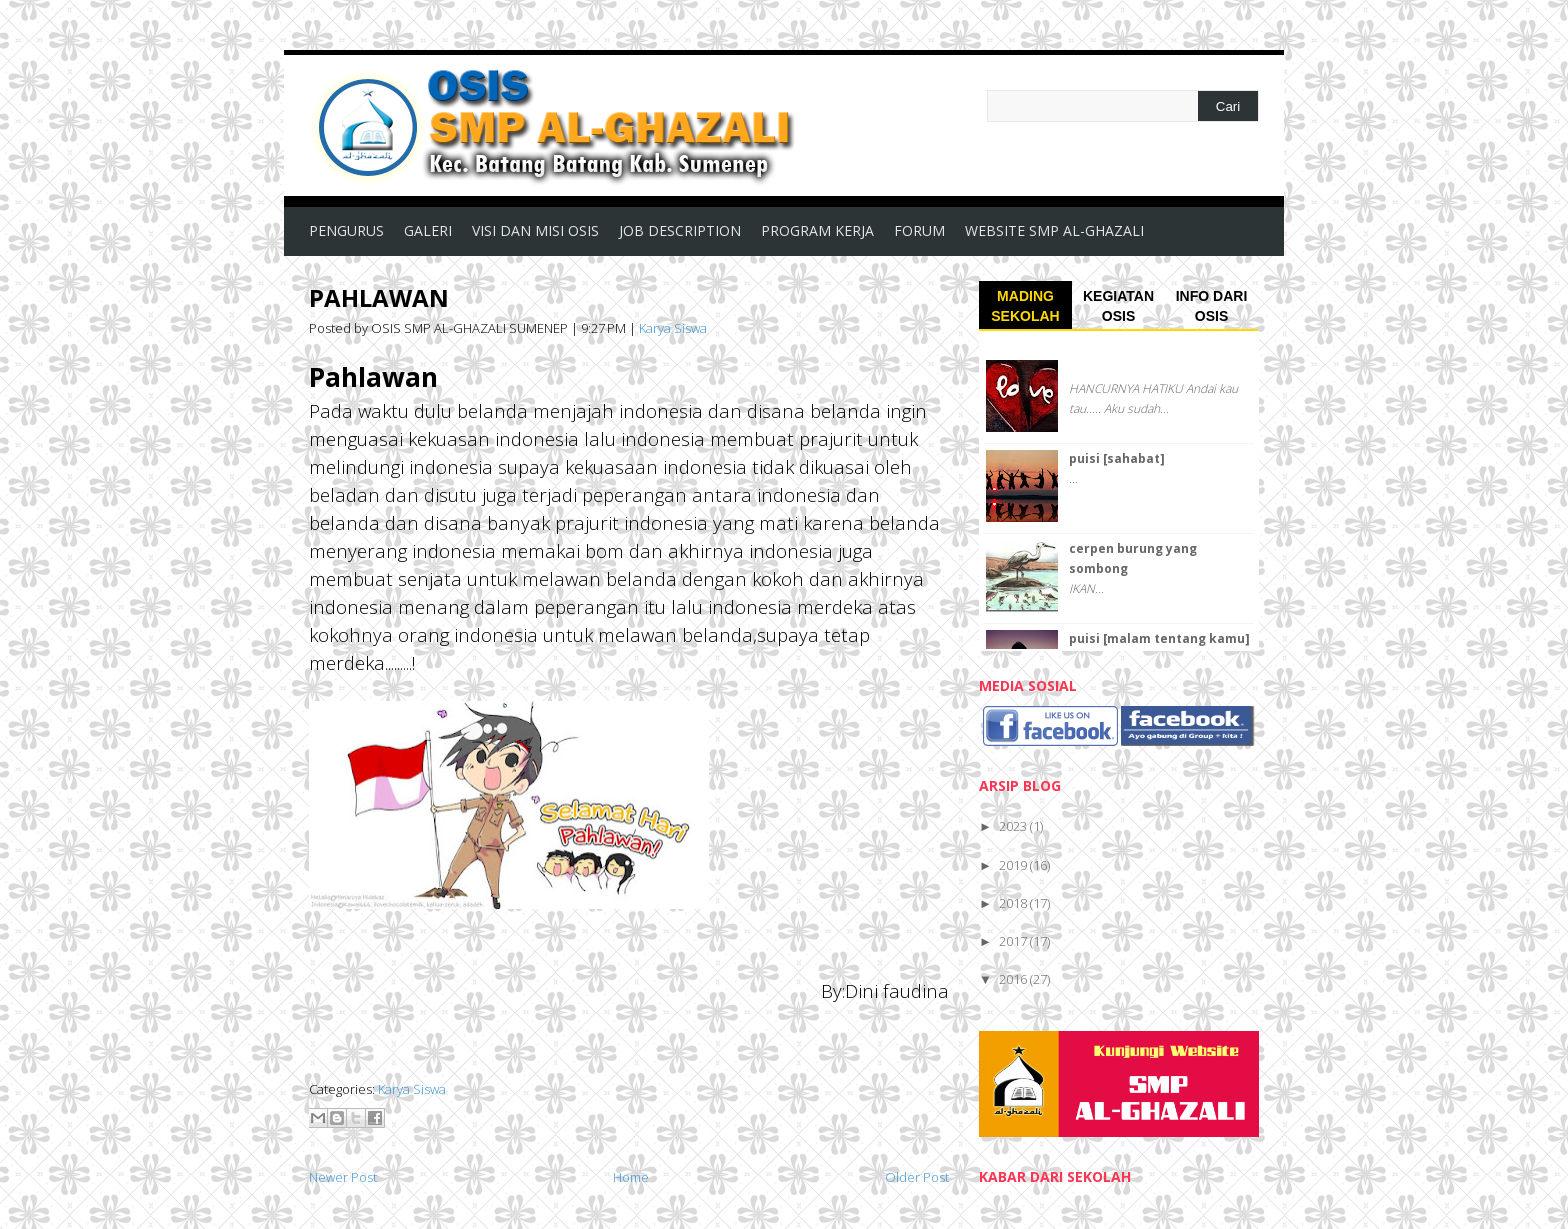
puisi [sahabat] (1117, 458)
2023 (1014, 826)
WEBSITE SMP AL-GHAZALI (1054, 230)
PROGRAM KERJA (817, 230)
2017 (1014, 941)
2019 (1014, 865)
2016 (1014, 979)
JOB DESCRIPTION (680, 230)
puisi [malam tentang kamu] (1159, 638)
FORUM (919, 230)
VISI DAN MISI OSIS (535, 230)
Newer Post (343, 1177)
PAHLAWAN (379, 297)
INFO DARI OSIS (1212, 306)
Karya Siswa (673, 328)
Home (631, 1177)
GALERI (428, 230)
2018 (1014, 903)
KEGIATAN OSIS (1118, 306)
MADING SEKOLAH (1025, 306)
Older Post (917, 1177)
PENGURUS (346, 230)
